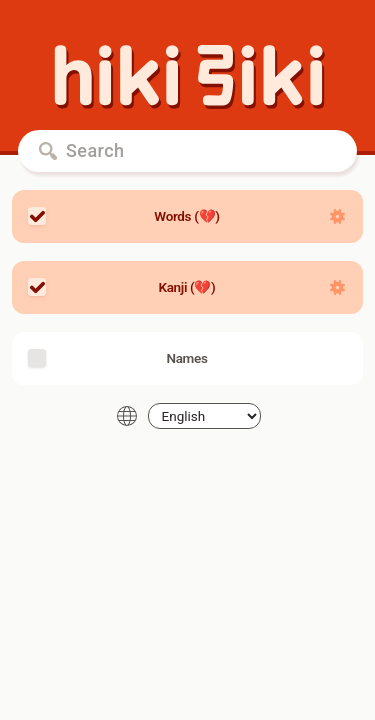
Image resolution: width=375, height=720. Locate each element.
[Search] (187, 151)
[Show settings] (337, 216)
